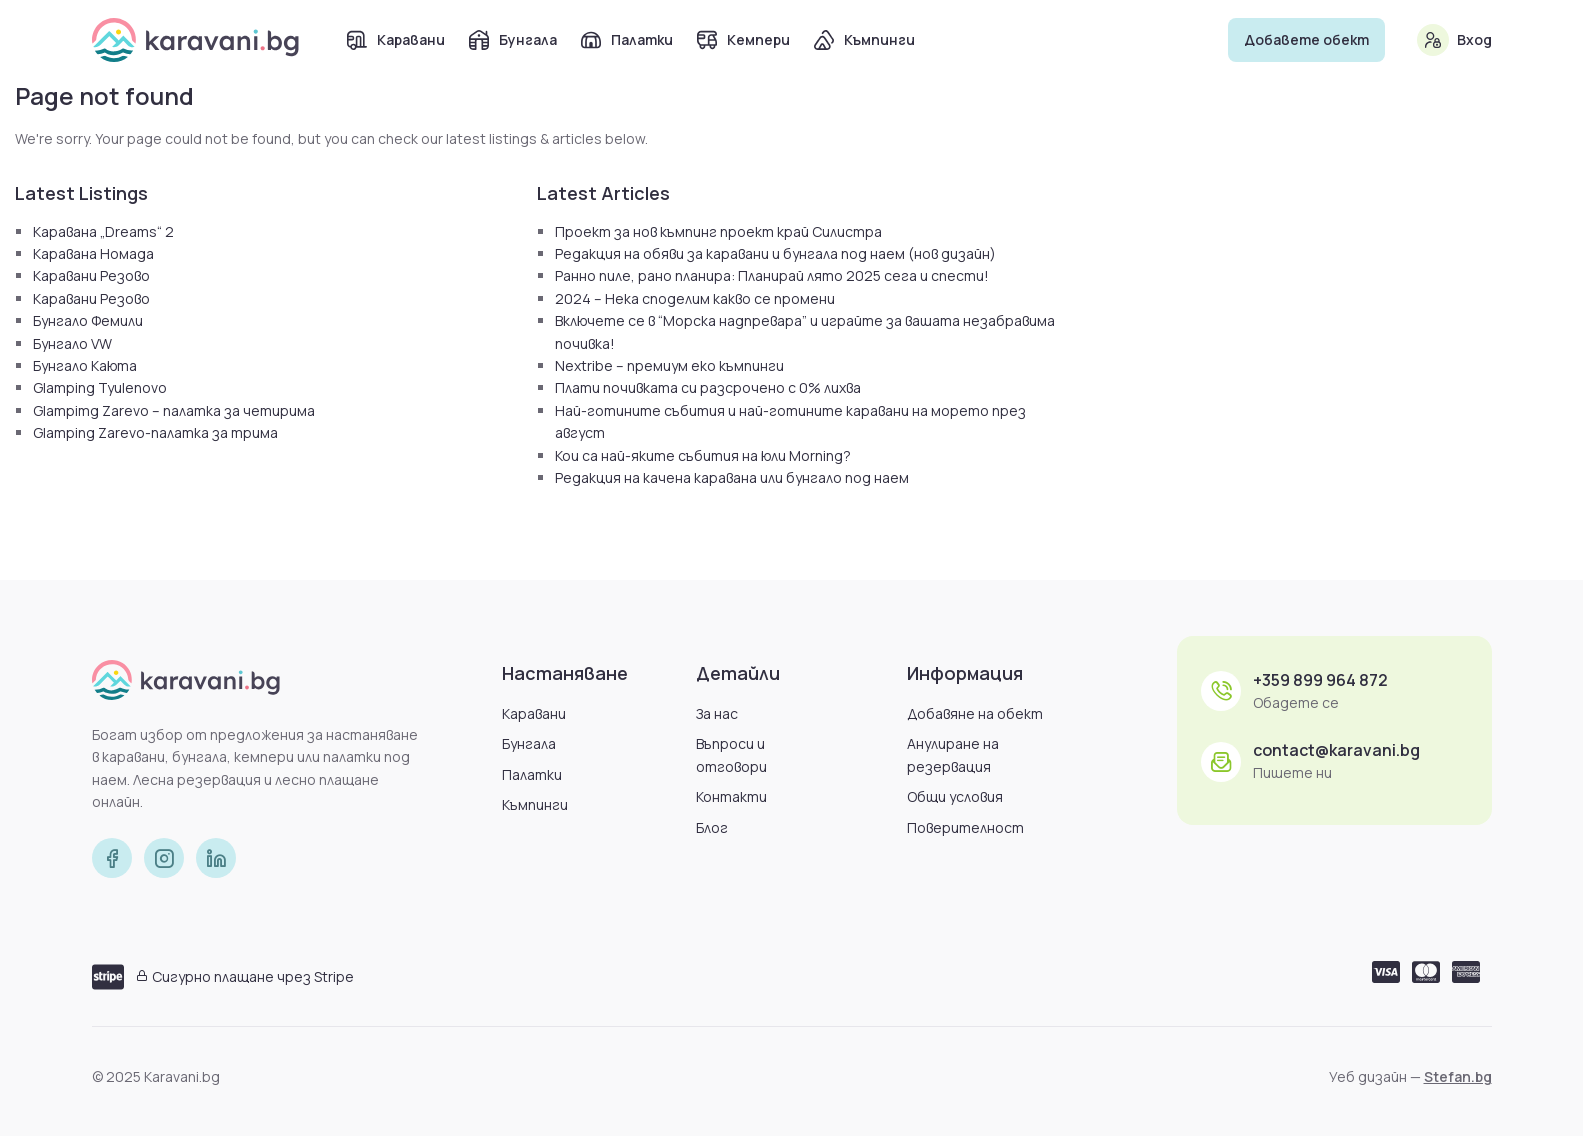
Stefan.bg (1458, 1076)
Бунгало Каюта (85, 365)
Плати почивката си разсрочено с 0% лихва (708, 387)
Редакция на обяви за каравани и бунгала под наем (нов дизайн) (775, 253)
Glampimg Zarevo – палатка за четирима (174, 410)
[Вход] (1433, 40)
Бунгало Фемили (88, 320)
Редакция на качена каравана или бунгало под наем (732, 477)
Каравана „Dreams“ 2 (103, 231)
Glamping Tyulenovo (100, 387)
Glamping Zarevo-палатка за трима (155, 432)
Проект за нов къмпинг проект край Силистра (718, 231)
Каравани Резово (91, 275)
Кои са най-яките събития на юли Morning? (703, 455)
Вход (1474, 39)
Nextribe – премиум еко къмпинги (669, 365)
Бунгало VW (72, 343)
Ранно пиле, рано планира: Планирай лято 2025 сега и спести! (772, 275)
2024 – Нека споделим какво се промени (695, 298)
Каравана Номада (93, 253)
